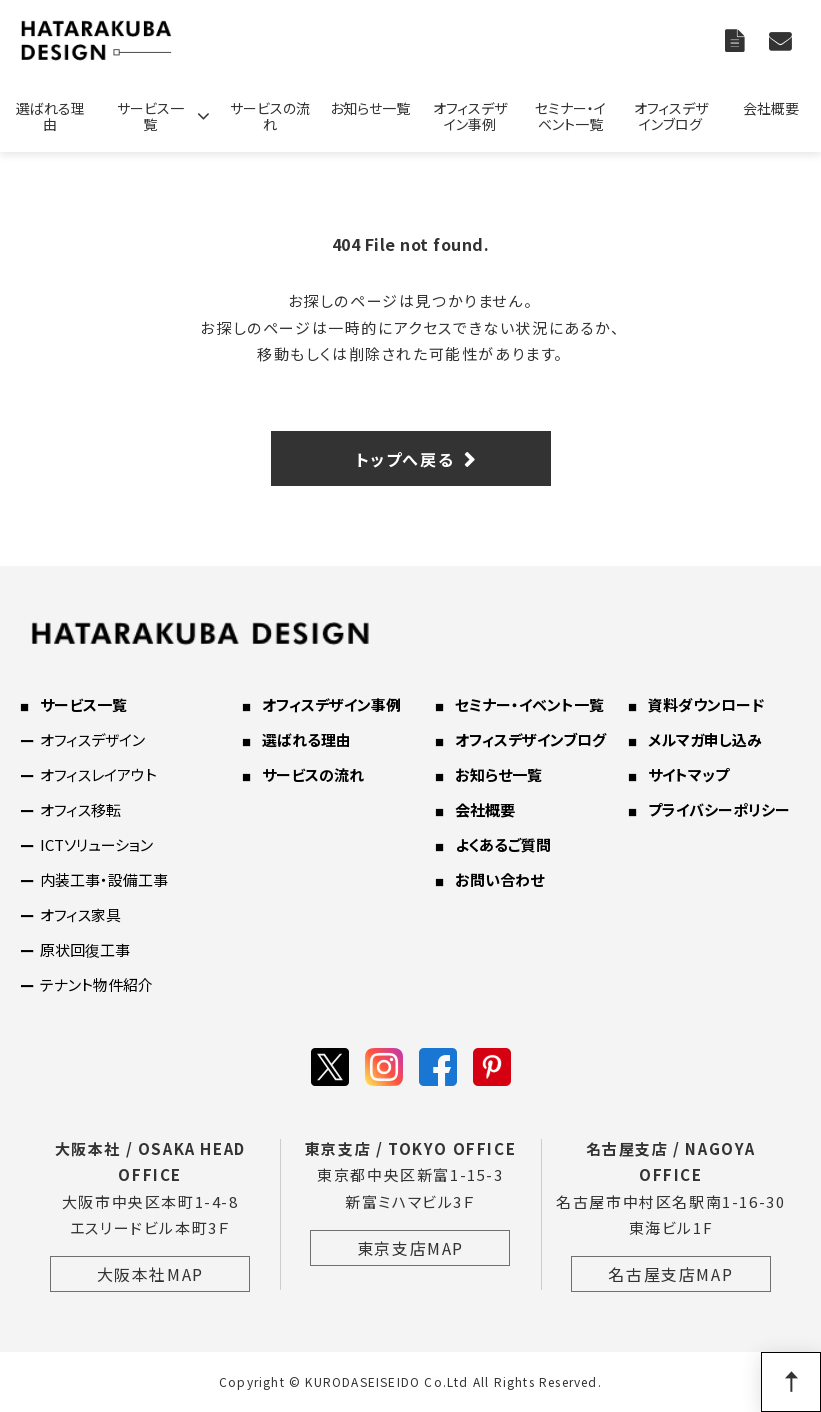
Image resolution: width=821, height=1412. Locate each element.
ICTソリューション (96, 844)
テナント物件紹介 (96, 984)
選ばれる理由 (50, 116)
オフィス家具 (80, 914)
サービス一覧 (150, 116)
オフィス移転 (80, 809)
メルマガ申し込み (705, 739)
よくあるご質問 (503, 844)
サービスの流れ (270, 116)
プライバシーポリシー (719, 809)
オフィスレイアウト (98, 774)
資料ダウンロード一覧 (737, 40)
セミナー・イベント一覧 (570, 116)
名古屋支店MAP (670, 1274)
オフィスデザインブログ (671, 116)
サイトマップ (688, 774)
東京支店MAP (410, 1248)
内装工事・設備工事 (104, 879)
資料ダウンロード (706, 704)
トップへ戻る (405, 459)
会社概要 (771, 108)
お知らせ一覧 (370, 108)
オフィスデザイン (92, 739)
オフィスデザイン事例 (470, 116)
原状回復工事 (85, 949)
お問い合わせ (782, 40)
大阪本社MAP (150, 1274)
